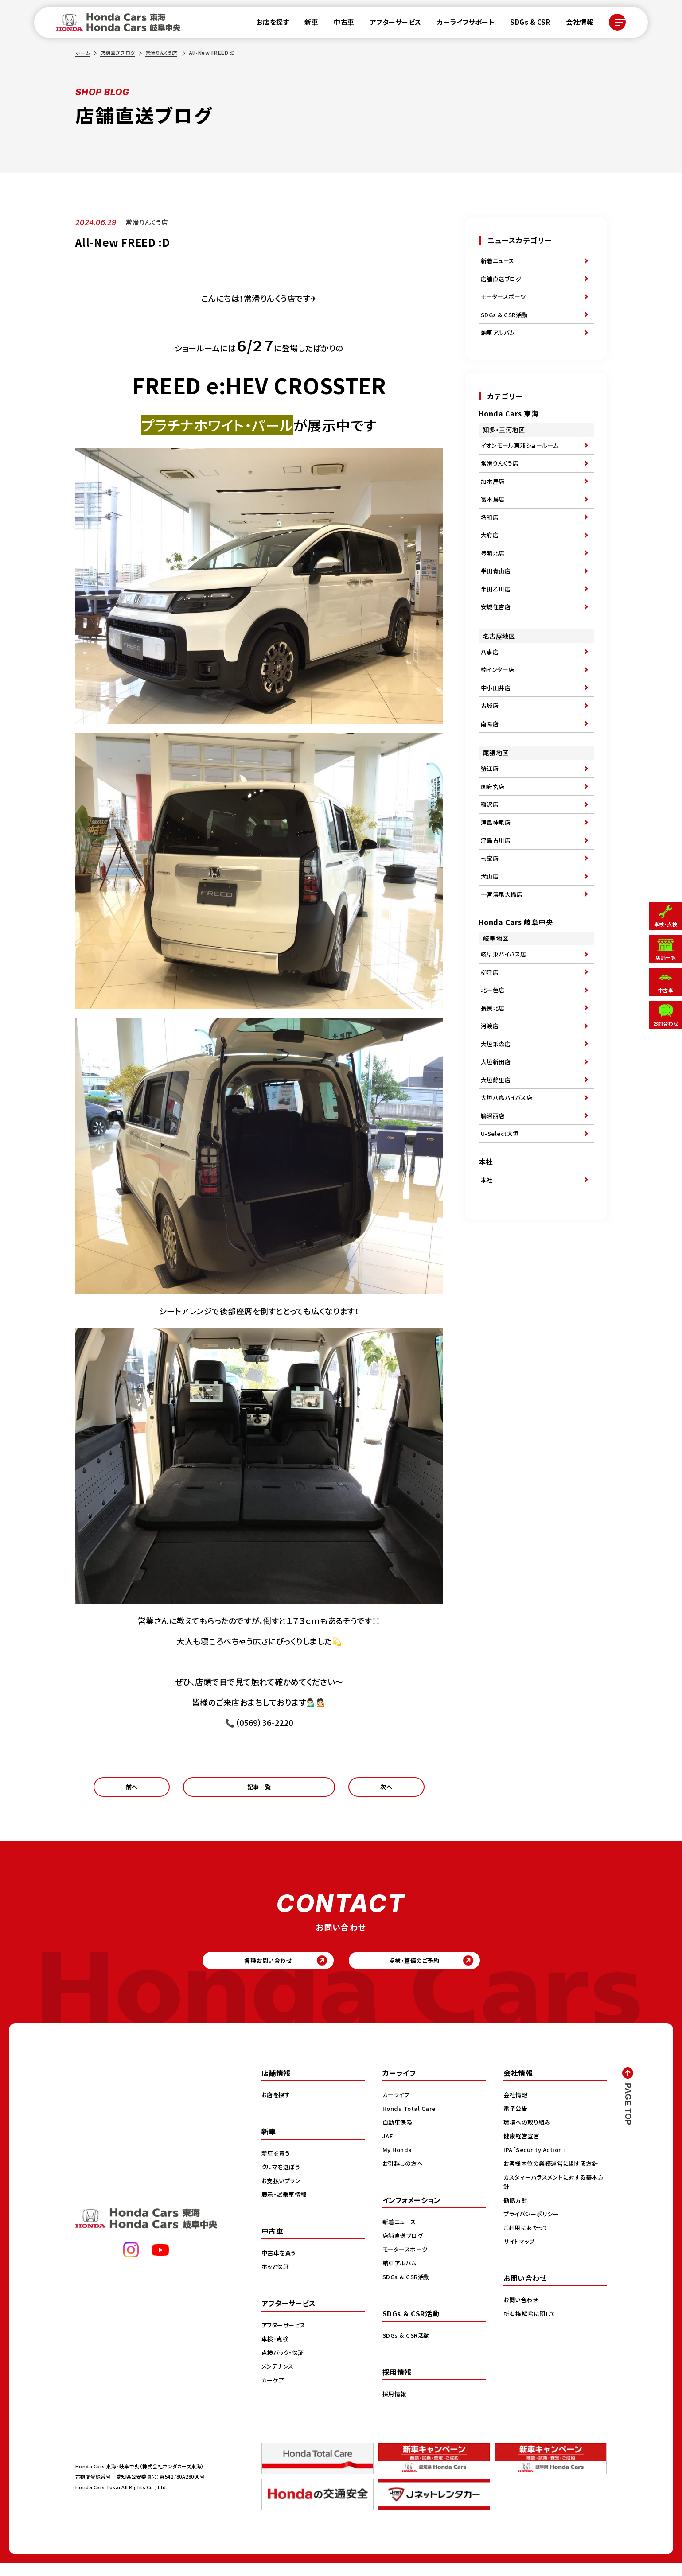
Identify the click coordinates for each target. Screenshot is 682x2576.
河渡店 (490, 1104)
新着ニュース (499, 261)
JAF (388, 2148)
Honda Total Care (410, 2121)
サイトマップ (520, 2254)
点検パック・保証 (284, 2365)
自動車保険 (398, 2134)
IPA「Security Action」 (537, 2162)
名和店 (490, 540)
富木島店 (494, 519)
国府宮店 (494, 838)
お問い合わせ (522, 2312)
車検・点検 (276, 2351)
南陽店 (490, 770)
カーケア (273, 2392)
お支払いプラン (282, 2193)
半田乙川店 (497, 621)
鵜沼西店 (494, 1206)
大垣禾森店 (497, 1125)
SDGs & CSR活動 (505, 323)
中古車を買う (280, 2265)
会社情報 (574, 24)
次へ (386, 1790)
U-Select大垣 (501, 1227)
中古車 (338, 24)
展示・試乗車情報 (285, 2207)
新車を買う (276, 2165)
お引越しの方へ (404, 2176)
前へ (132, 1790)
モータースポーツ (505, 302)
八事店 (490, 689)
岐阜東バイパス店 (505, 1023)
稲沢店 (490, 859)
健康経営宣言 (522, 2148)
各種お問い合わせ (250, 1970)
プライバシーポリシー (532, 2226)
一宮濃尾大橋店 (503, 960)
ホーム (83, 52)
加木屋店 (494, 499)
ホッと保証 (276, 2279)
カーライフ (397, 2107)
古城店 (490, 750)
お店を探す (267, 24)
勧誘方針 (516, 2212)
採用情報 (395, 2406)
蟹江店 (490, 818)
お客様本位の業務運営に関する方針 (553, 2176)
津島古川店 (497, 899)
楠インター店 (499, 709)
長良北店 (494, 1084)
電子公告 (516, 2121)
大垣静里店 (497, 1166)
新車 (306, 24)
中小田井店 (497, 730)
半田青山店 (497, 601)
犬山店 (490, 940)
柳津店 (490, 1043)
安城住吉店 (497, 641)
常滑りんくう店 (166, 52)
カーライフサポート (461, 24)
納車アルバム (499, 343)
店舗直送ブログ (120, 52)
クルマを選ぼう (282, 2179)
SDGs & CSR (525, 24)
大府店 (490, 560)
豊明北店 (494, 580)
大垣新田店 (497, 1145)
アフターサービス (390, 24)
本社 (487, 1275)
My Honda (398, 2162)
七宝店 (490, 920)
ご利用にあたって (527, 2240)
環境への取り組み (528, 2134)
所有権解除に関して (531, 2326)
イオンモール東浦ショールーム (522, 458)
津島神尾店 (497, 879)
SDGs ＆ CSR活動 (407, 2289)
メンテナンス (278, 2378)
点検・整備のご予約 (432, 1970)
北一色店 (494, 1064)
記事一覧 (259, 1790)
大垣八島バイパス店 (509, 1186)
